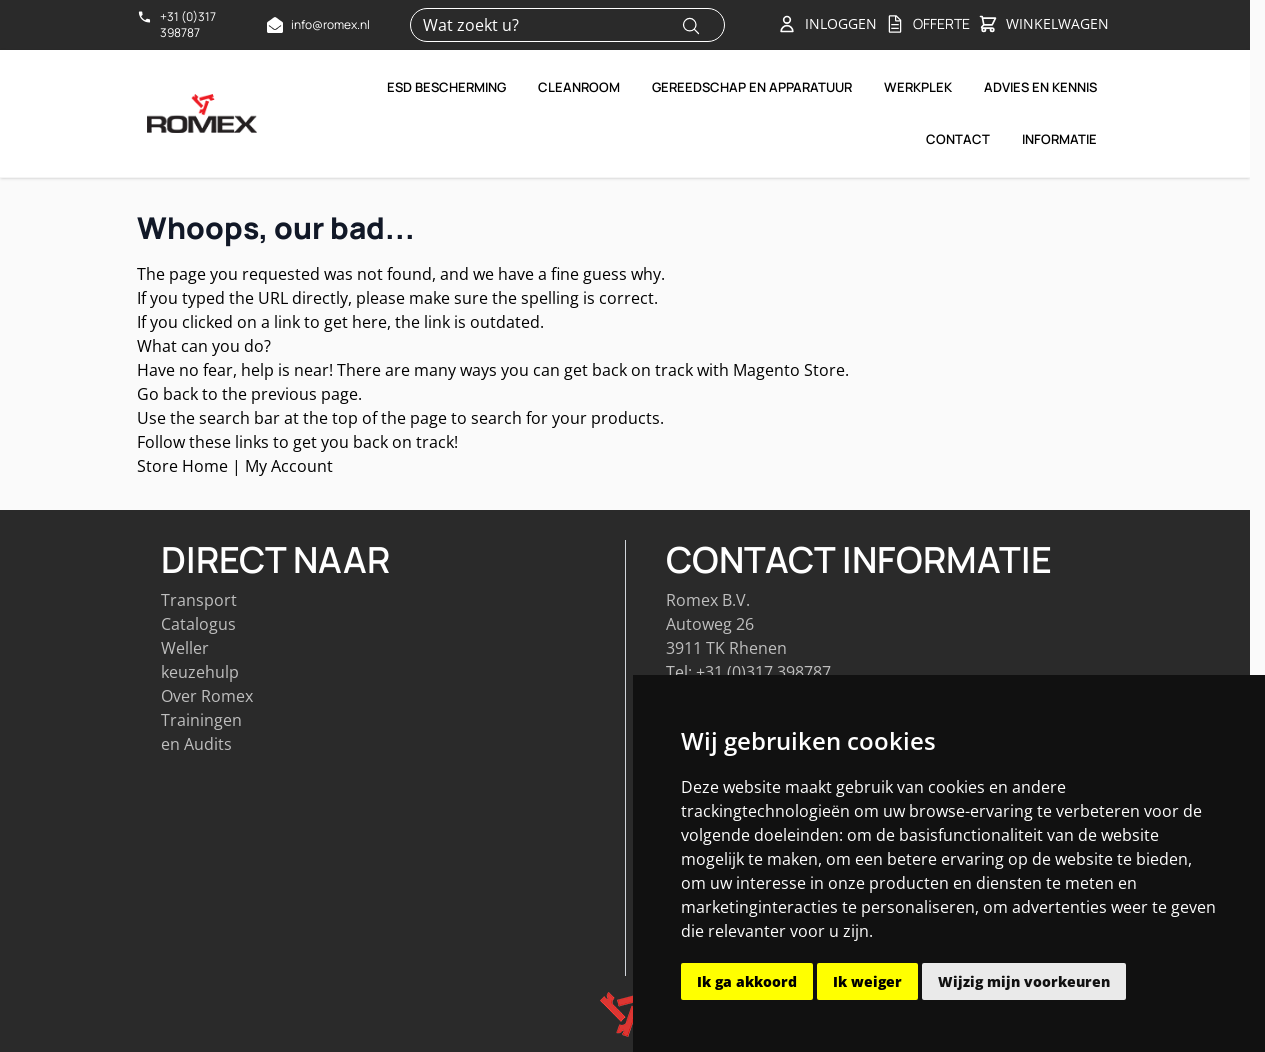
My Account (289, 466)
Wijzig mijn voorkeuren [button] (1024, 981)
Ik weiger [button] (867, 981)
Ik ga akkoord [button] (747, 981)
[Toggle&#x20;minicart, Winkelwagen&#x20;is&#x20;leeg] (1043, 25)
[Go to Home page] (202, 113)
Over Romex (207, 696)
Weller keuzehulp (200, 660)
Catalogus (198, 624)
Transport (199, 600)
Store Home (182, 466)
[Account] (827, 24)
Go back (167, 394)
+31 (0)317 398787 (763, 672)
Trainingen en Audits (201, 732)
